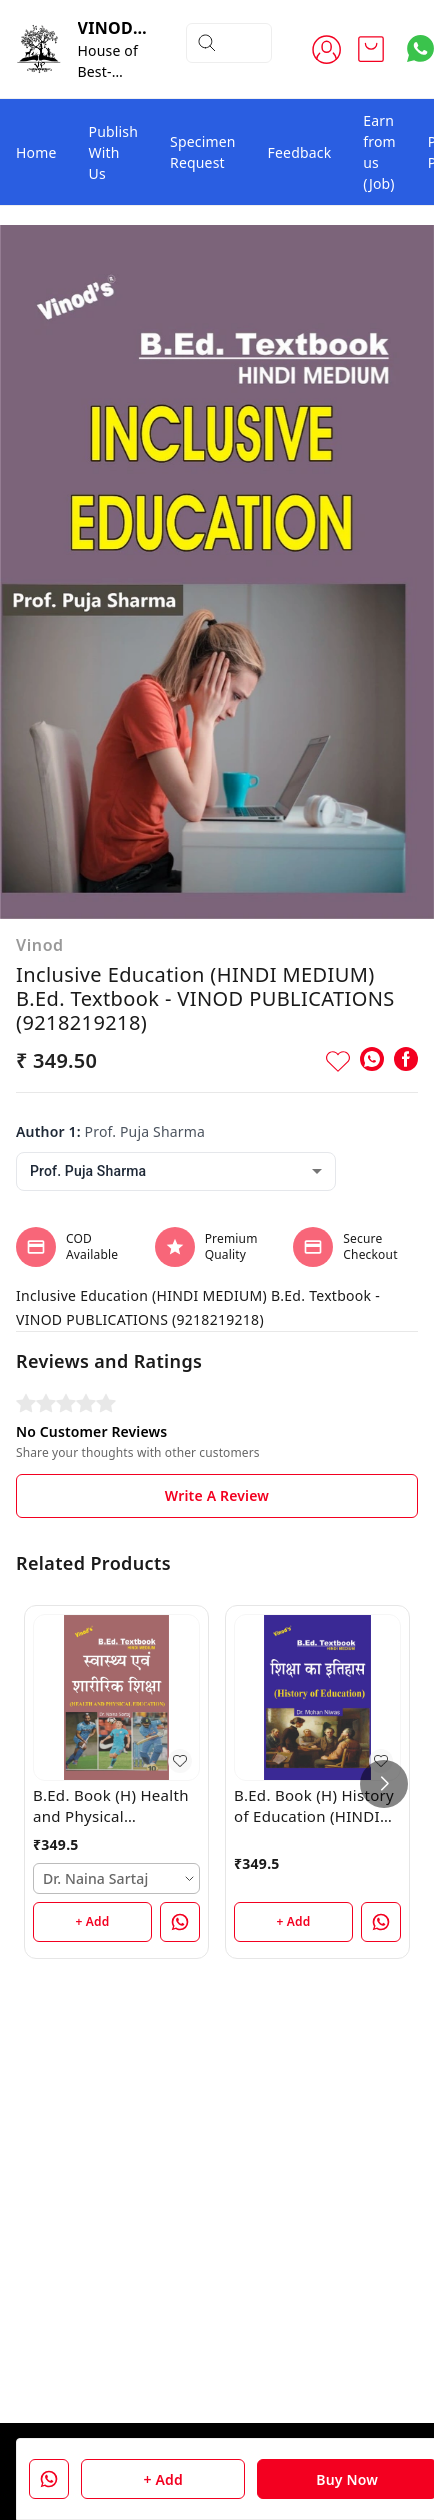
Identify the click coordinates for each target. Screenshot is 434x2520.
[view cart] (371, 49)
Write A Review (217, 1495)
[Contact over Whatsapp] (420, 48)
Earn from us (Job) (379, 152)
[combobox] (176, 1171)
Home (36, 152)
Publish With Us (114, 152)
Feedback (300, 152)
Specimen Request (203, 152)
